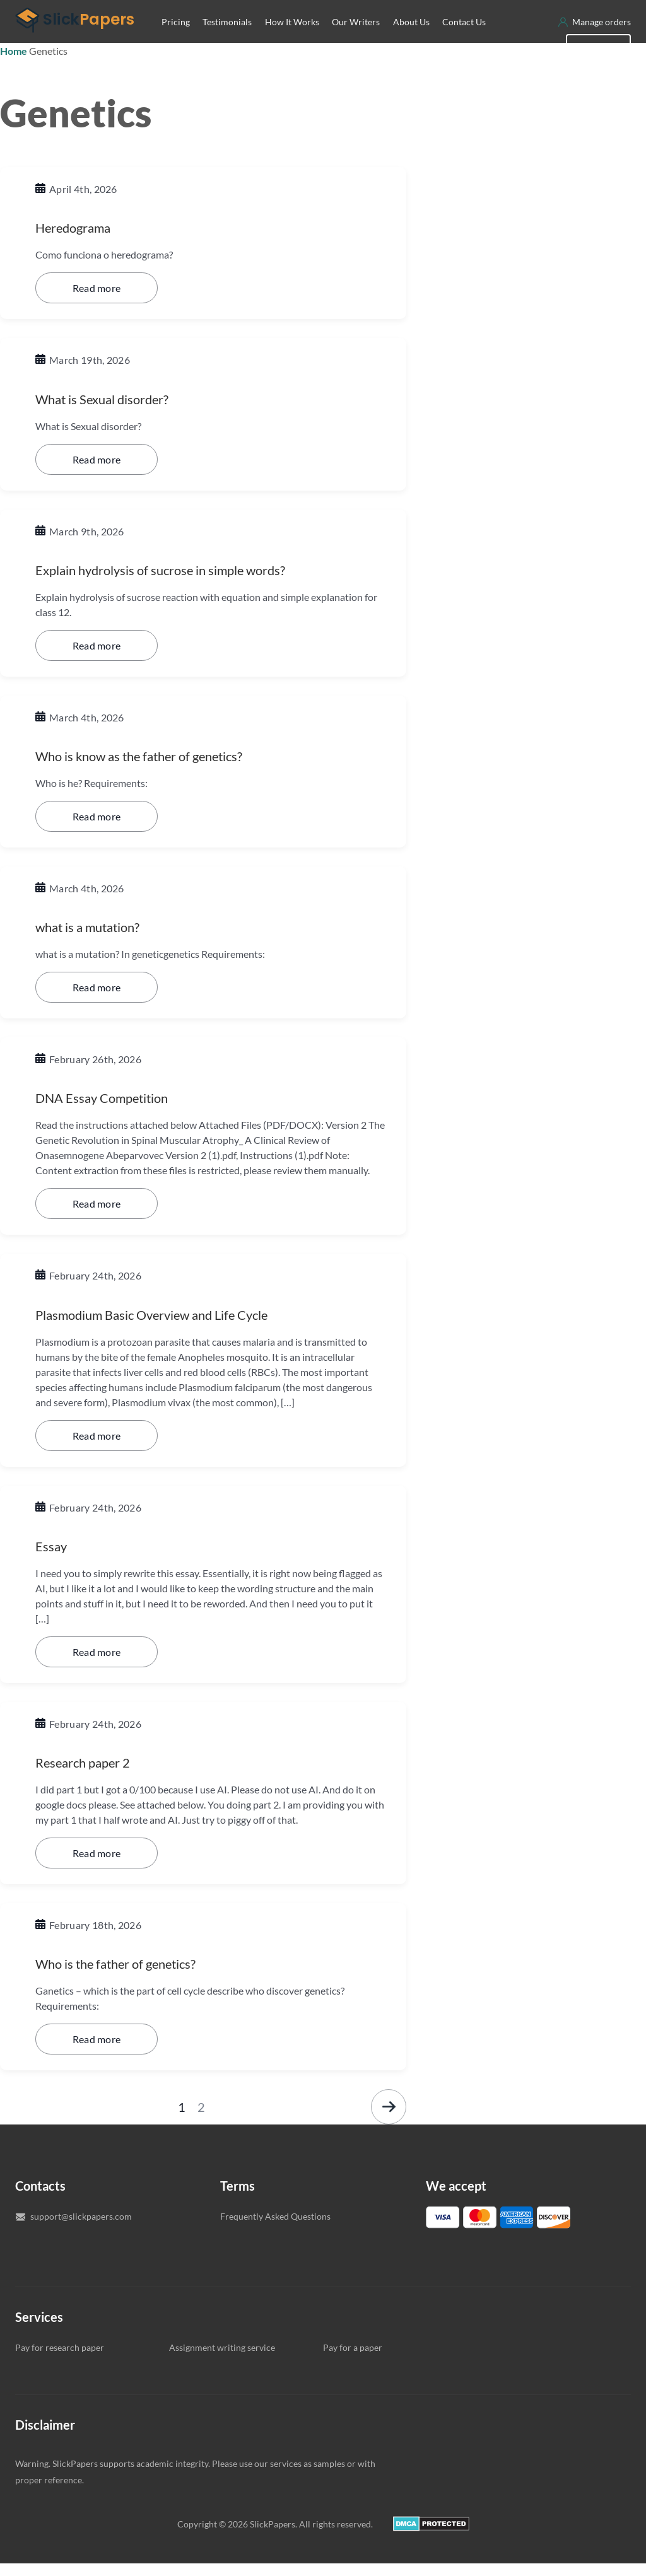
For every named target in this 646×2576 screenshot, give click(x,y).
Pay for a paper (352, 2360)
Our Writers (356, 40)
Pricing (176, 40)
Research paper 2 (92, 1775)
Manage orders (601, 40)
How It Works (292, 40)
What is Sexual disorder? (115, 416)
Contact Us (464, 40)
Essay (53, 1560)
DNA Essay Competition (114, 1113)
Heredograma (81, 245)
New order (598, 65)
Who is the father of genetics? (132, 1976)
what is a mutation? (98, 942)
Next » (388, 2119)
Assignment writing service (222, 2360)
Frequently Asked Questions (275, 2228)
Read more (97, 306)
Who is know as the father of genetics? (160, 772)
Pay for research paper (59, 2360)
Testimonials (227, 40)
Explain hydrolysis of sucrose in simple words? (184, 587)
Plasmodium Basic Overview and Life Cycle (176, 1329)
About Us (411, 40)
